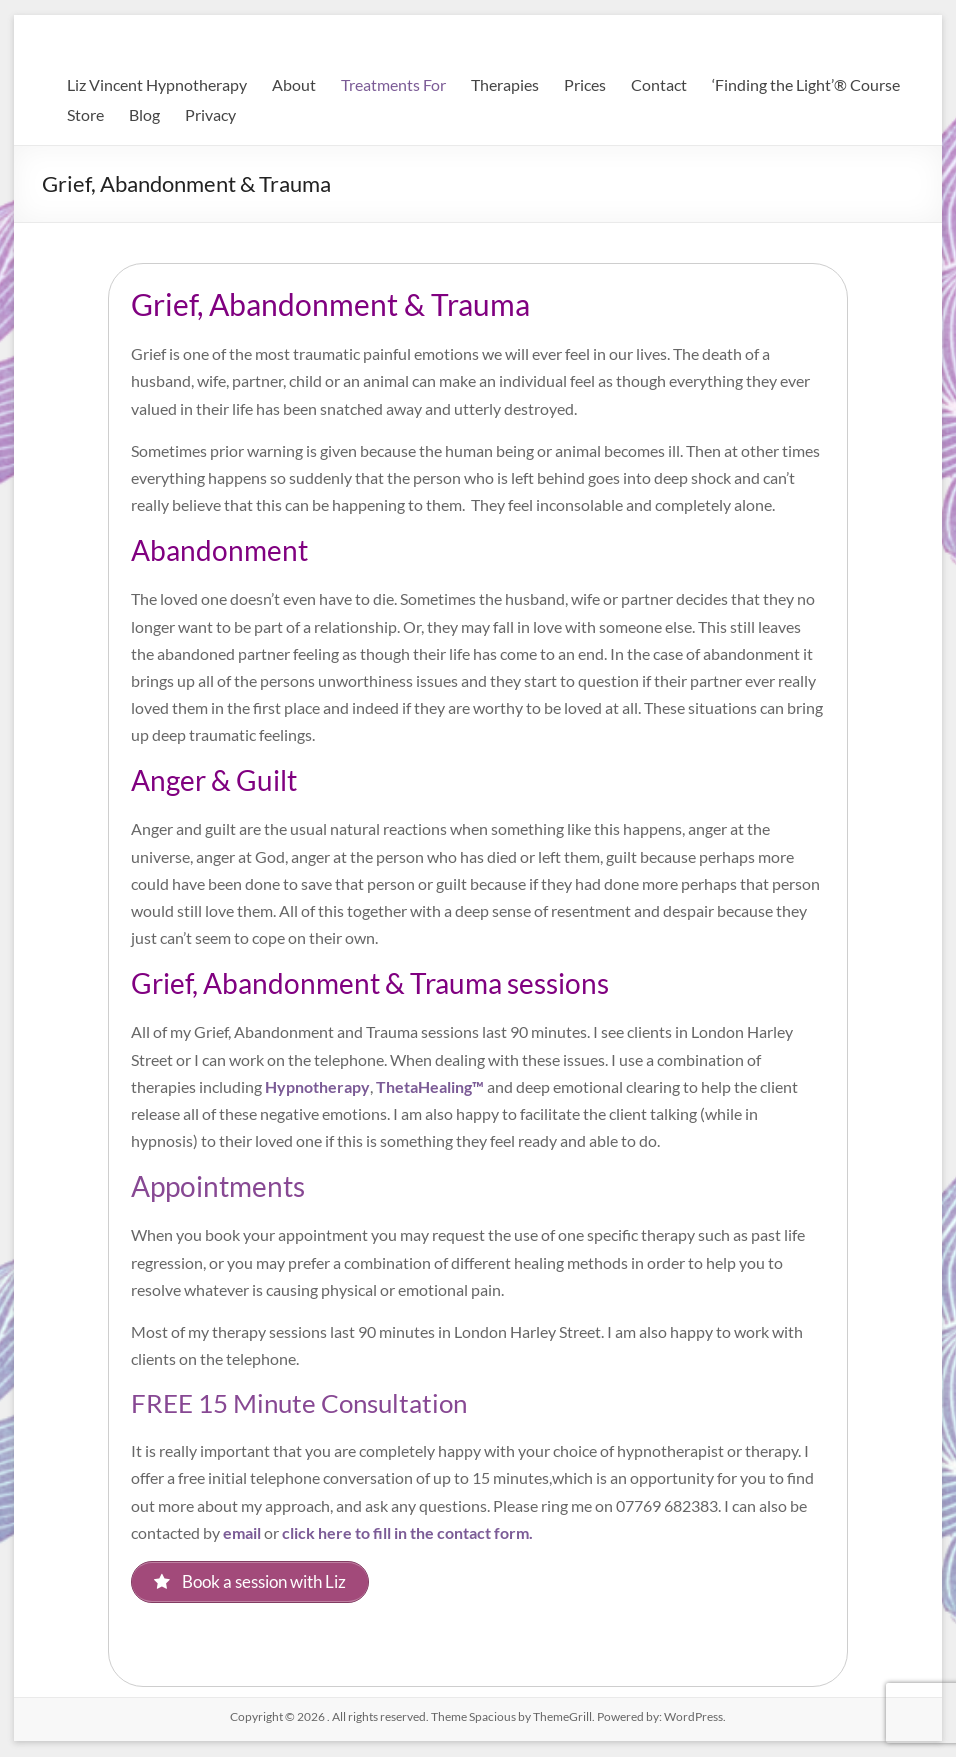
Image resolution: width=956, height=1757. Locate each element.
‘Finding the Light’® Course (806, 84)
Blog (144, 114)
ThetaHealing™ (430, 1086)
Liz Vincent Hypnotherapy (157, 84)
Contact (659, 84)
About (294, 84)
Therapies (505, 84)
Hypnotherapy (317, 1086)
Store (85, 114)
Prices (585, 84)
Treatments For (393, 84)
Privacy (210, 114)
